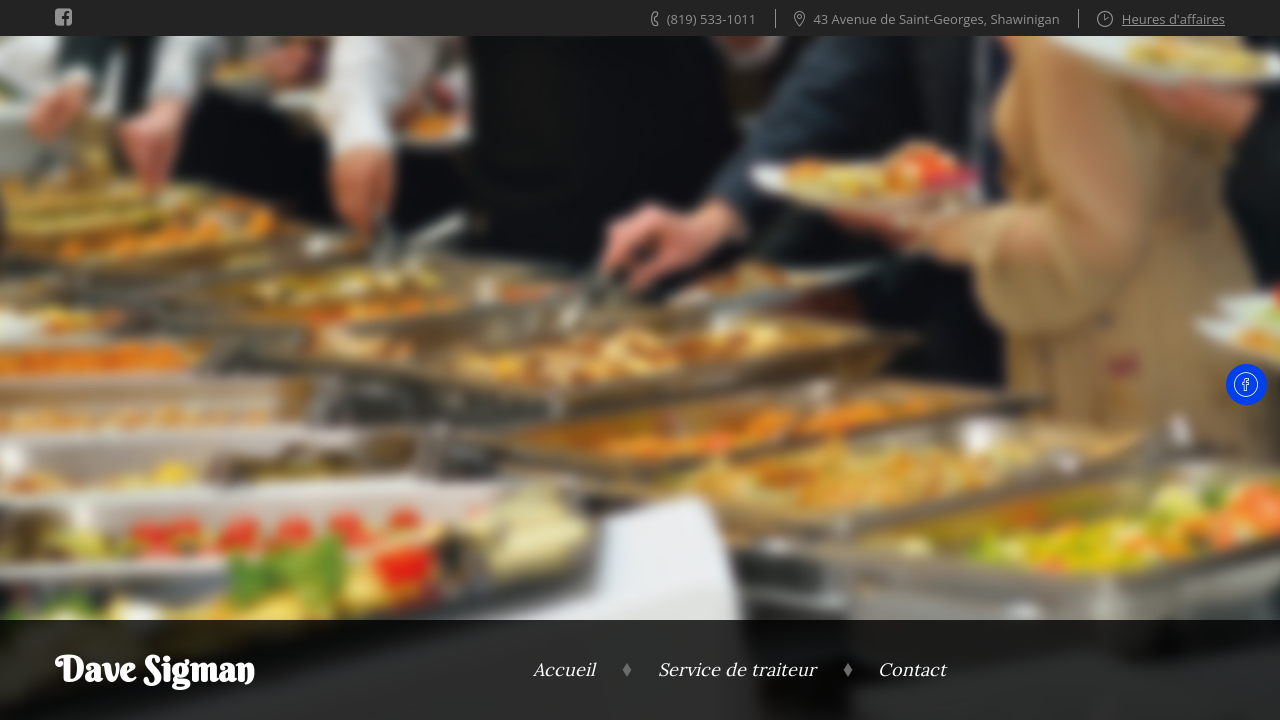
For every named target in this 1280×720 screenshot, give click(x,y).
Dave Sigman (154, 669)
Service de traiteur (737, 669)
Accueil (564, 669)
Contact (912, 669)
